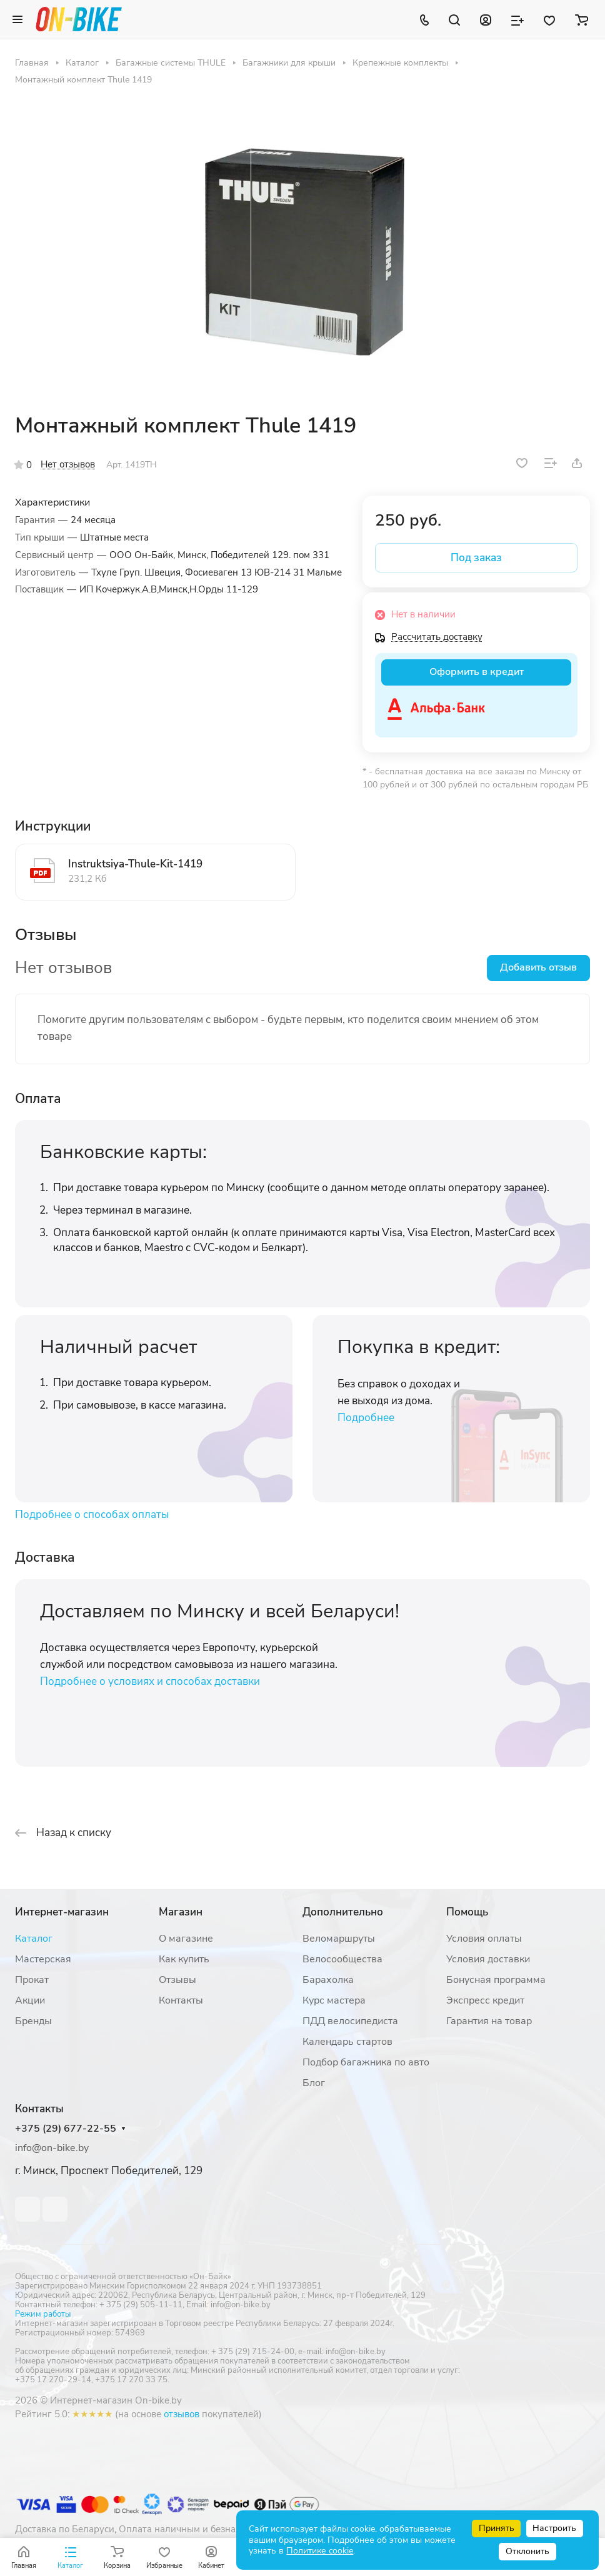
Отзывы (177, 1980)
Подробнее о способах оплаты (92, 1514)
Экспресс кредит (485, 2000)
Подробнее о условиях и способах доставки (150, 1681)
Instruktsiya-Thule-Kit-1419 (135, 864)
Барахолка (328, 1980)
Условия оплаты (484, 1938)
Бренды (33, 2021)
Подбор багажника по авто (365, 2062)
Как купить (184, 1959)
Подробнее (366, 1417)
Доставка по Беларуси (64, 2529)
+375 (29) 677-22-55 (65, 2129)
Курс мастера (334, 2000)
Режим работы (43, 2314)
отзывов (181, 2414)
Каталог (33, 1938)
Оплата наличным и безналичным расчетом (216, 2529)
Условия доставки (488, 1959)
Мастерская (43, 1959)
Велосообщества (342, 1959)
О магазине (186, 1938)
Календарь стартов (347, 2042)
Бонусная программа (496, 1980)
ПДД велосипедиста (350, 2021)
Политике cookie (319, 2551)
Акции (30, 2000)
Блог (313, 2083)
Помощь (467, 1912)
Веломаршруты (338, 1938)
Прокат (32, 1980)
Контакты (181, 2000)
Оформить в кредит (476, 672)
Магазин (180, 1912)
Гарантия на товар (489, 2021)
